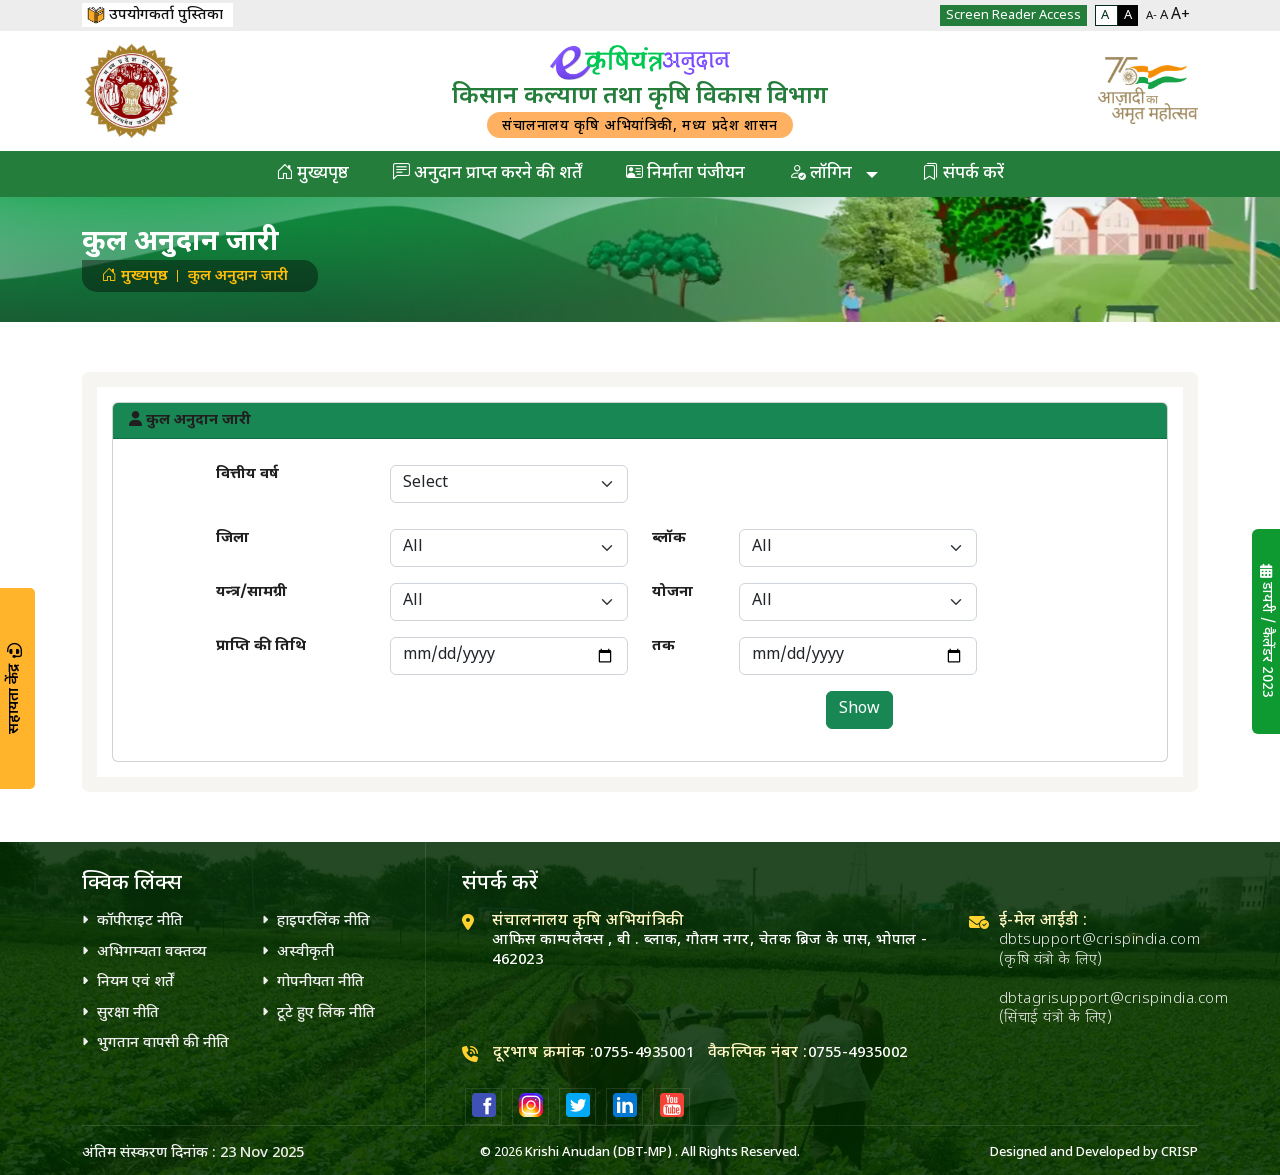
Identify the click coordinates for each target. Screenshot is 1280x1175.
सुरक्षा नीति (128, 1013)
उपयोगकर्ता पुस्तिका (155, 15)
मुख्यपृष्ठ (312, 174)
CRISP (1179, 1152)
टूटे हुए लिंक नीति (326, 1013)
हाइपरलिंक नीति (323, 921)
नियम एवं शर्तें (135, 982)
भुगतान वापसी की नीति (163, 1043)
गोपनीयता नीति (320, 982)
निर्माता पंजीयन (685, 174)
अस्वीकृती (305, 952)
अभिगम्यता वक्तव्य (151, 952)
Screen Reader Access (1013, 15)
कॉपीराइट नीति (140, 921)
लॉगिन (822, 174)
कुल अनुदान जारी (238, 276)
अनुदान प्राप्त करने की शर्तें (487, 174)
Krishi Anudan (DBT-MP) (598, 1152)
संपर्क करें (963, 174)
